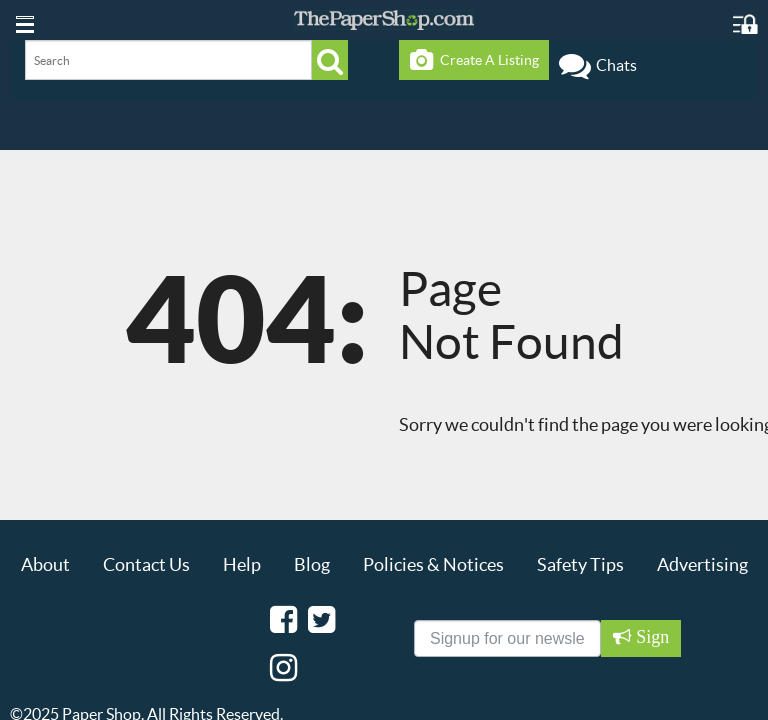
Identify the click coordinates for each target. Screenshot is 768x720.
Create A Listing (474, 60)
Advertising (702, 564)
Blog (312, 564)
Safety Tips (580, 564)
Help (242, 564)
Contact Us (146, 564)
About (45, 564)
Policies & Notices (433, 564)
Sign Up (649, 642)
